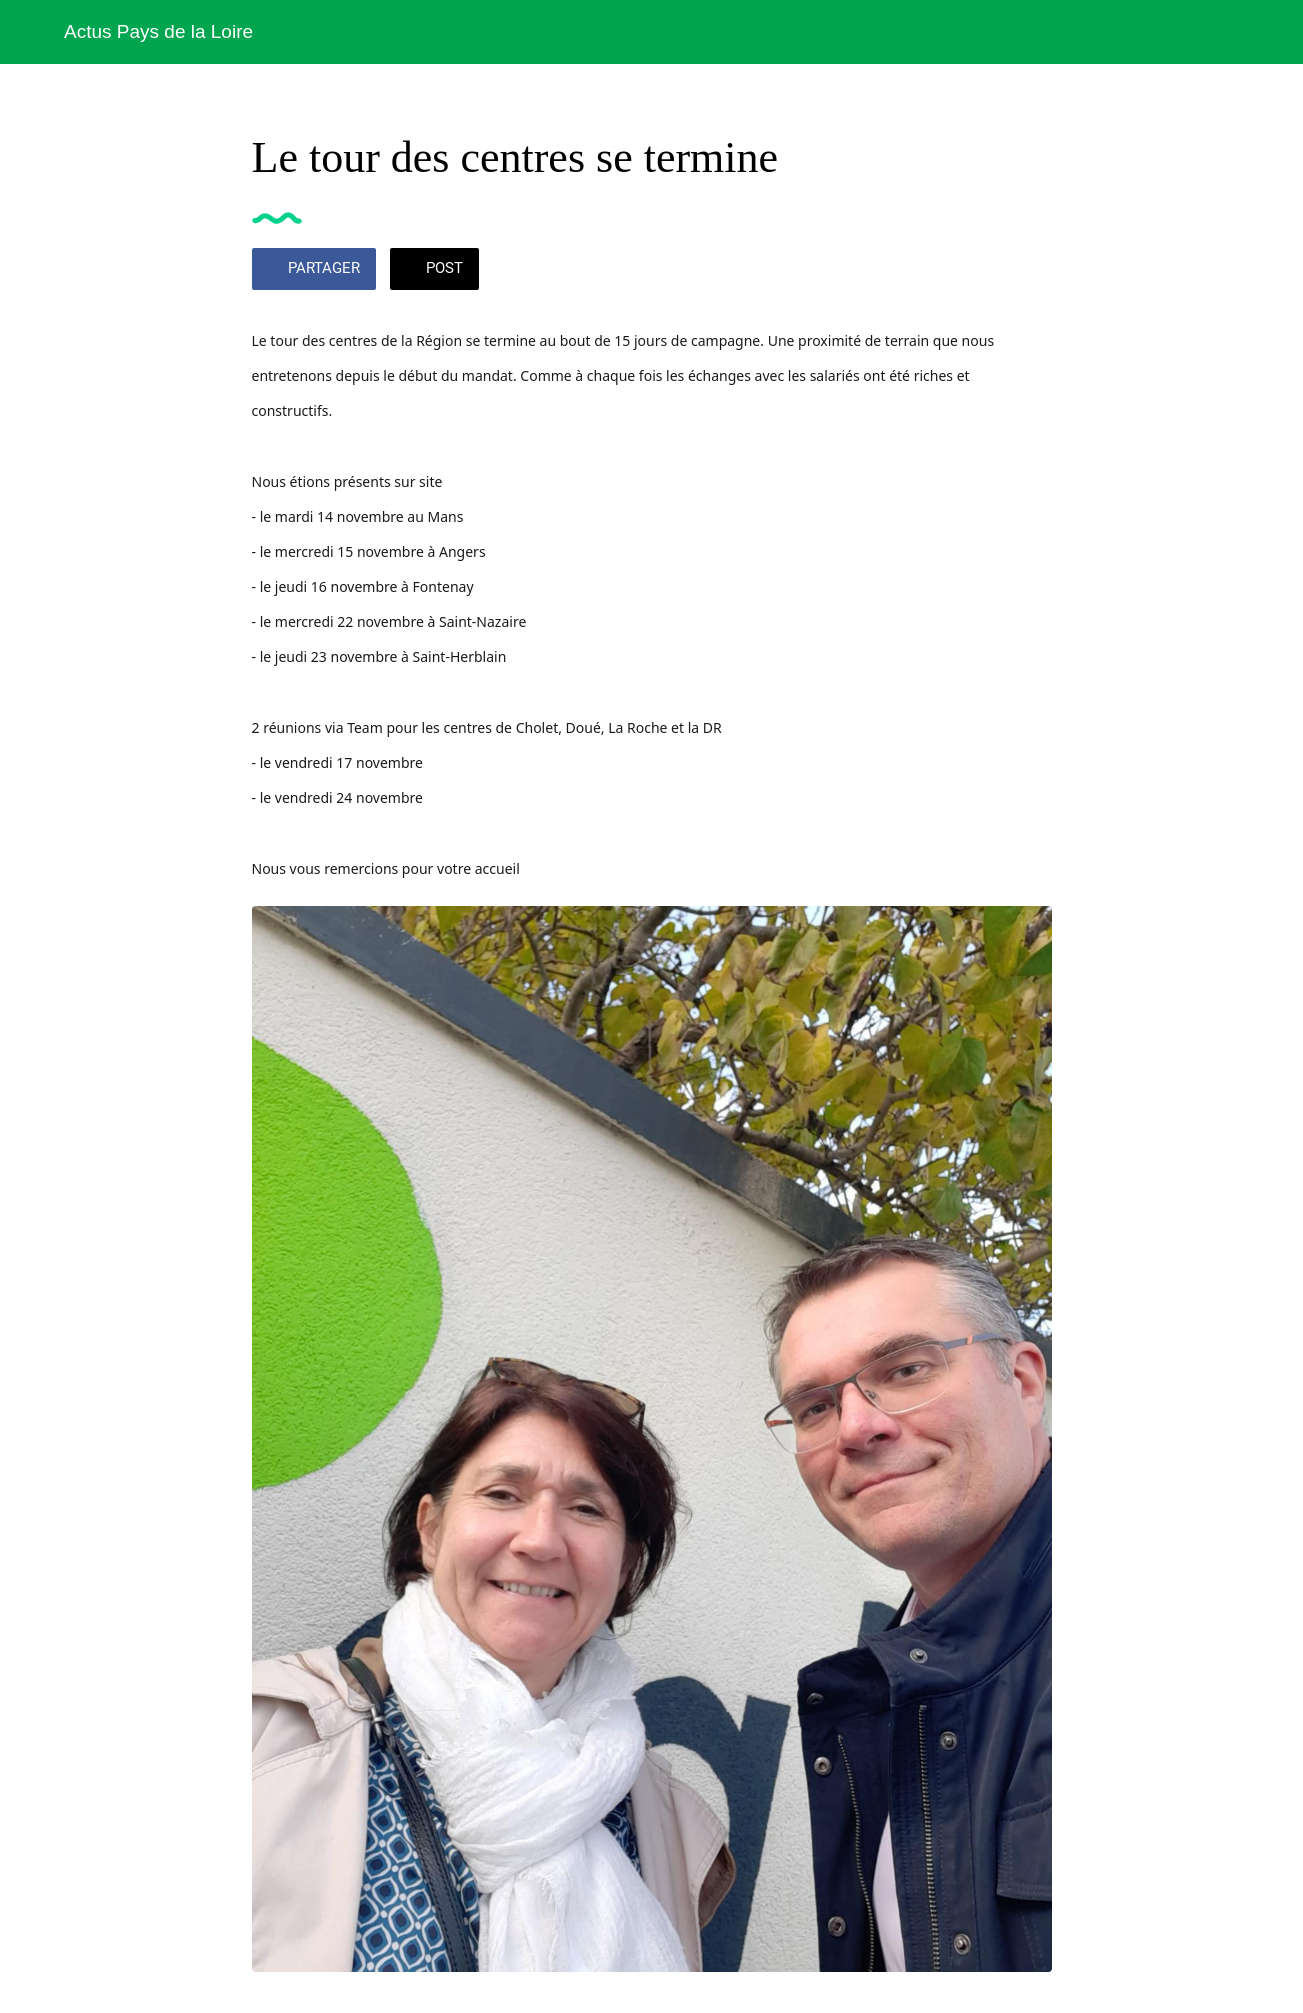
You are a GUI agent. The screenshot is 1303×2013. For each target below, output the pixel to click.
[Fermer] (32, 32)
